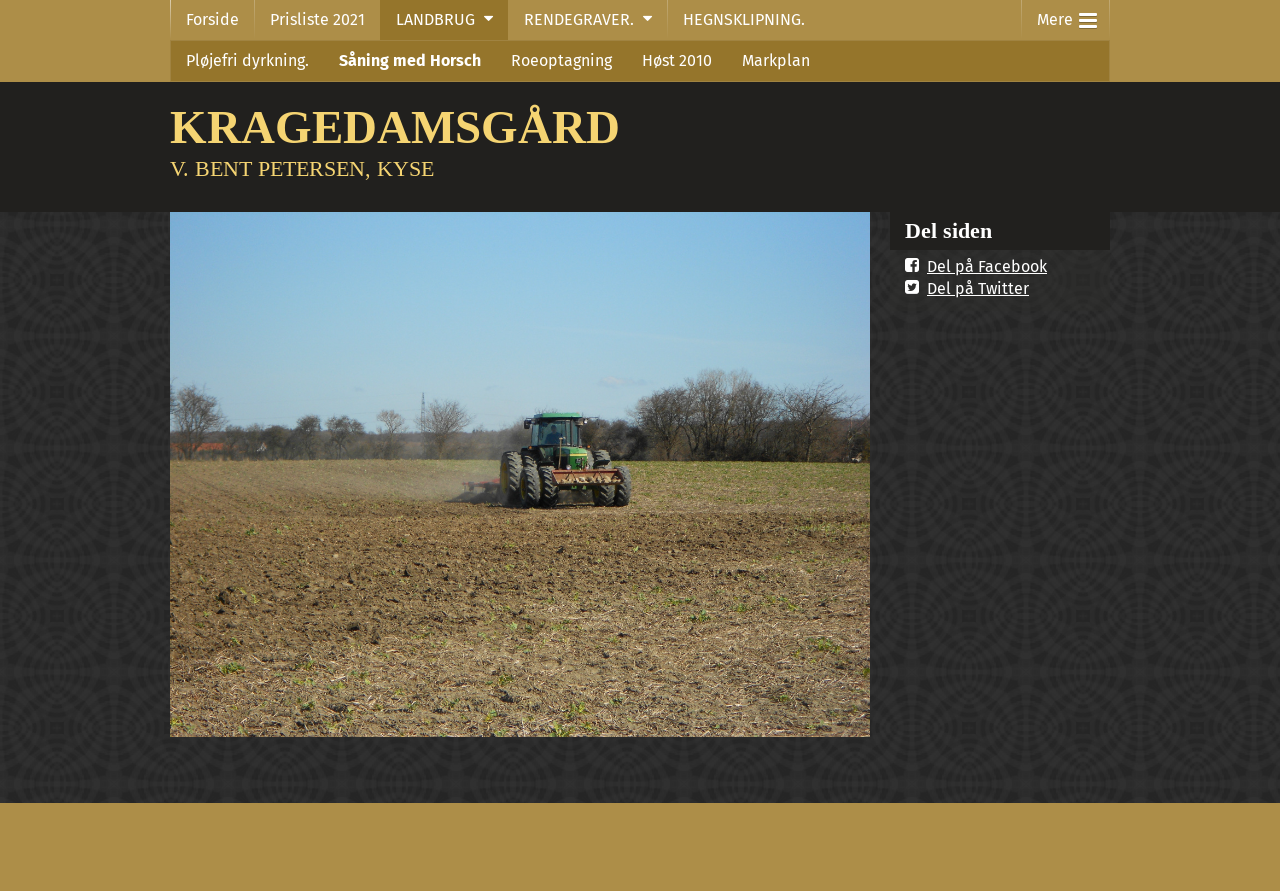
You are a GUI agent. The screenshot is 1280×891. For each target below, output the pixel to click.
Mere (1067, 15)
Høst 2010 (677, 60)
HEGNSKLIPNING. (744, 19)
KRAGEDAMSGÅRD (395, 126)
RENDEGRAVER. (579, 19)
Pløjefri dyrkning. (247, 60)
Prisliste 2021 (317, 19)
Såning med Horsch (410, 60)
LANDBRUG (435, 19)
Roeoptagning (561, 60)
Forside (212, 19)
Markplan (776, 60)
